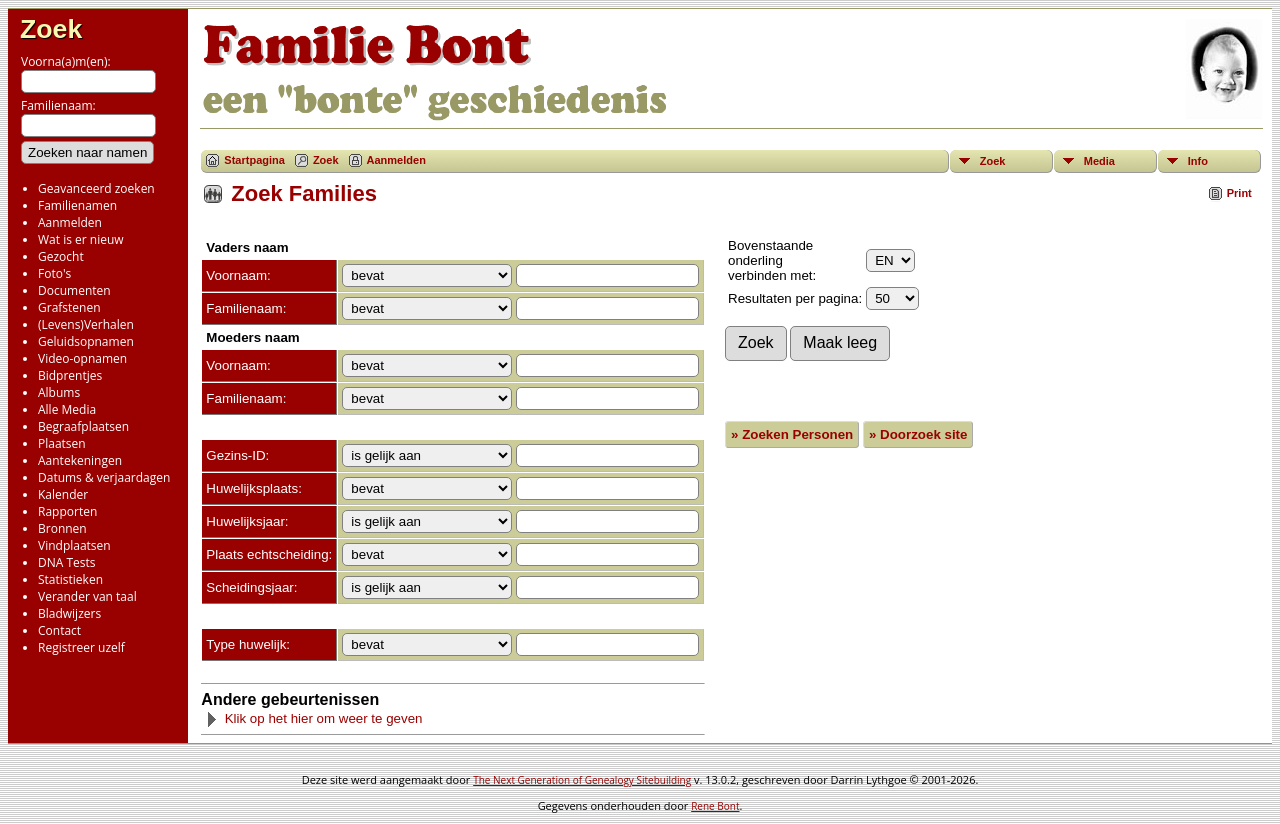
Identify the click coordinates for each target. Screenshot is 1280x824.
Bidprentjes (70, 375)
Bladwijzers (69, 613)
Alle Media (67, 409)
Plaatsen (62, 443)
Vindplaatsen (74, 545)
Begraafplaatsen (83, 426)
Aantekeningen (80, 460)
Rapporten (67, 511)
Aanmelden (70, 222)
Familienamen (77, 205)
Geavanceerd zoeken (96, 188)
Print (1239, 193)
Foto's (54, 273)
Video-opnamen (82, 358)
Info (1198, 161)
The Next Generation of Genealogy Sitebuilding (582, 780)
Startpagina (254, 160)
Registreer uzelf (81, 647)
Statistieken (70, 579)
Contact (59, 630)
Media (1099, 161)
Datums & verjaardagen (104, 477)
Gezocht (61, 256)
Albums (59, 392)
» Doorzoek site (918, 434)
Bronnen (62, 528)
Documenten (74, 290)
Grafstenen (69, 307)
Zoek (51, 29)
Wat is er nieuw (81, 239)
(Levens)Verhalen (86, 324)
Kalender (63, 494)
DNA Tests (67, 562)
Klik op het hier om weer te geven (314, 718)
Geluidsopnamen (86, 341)
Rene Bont (715, 806)
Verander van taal (87, 596)
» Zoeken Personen (792, 434)
